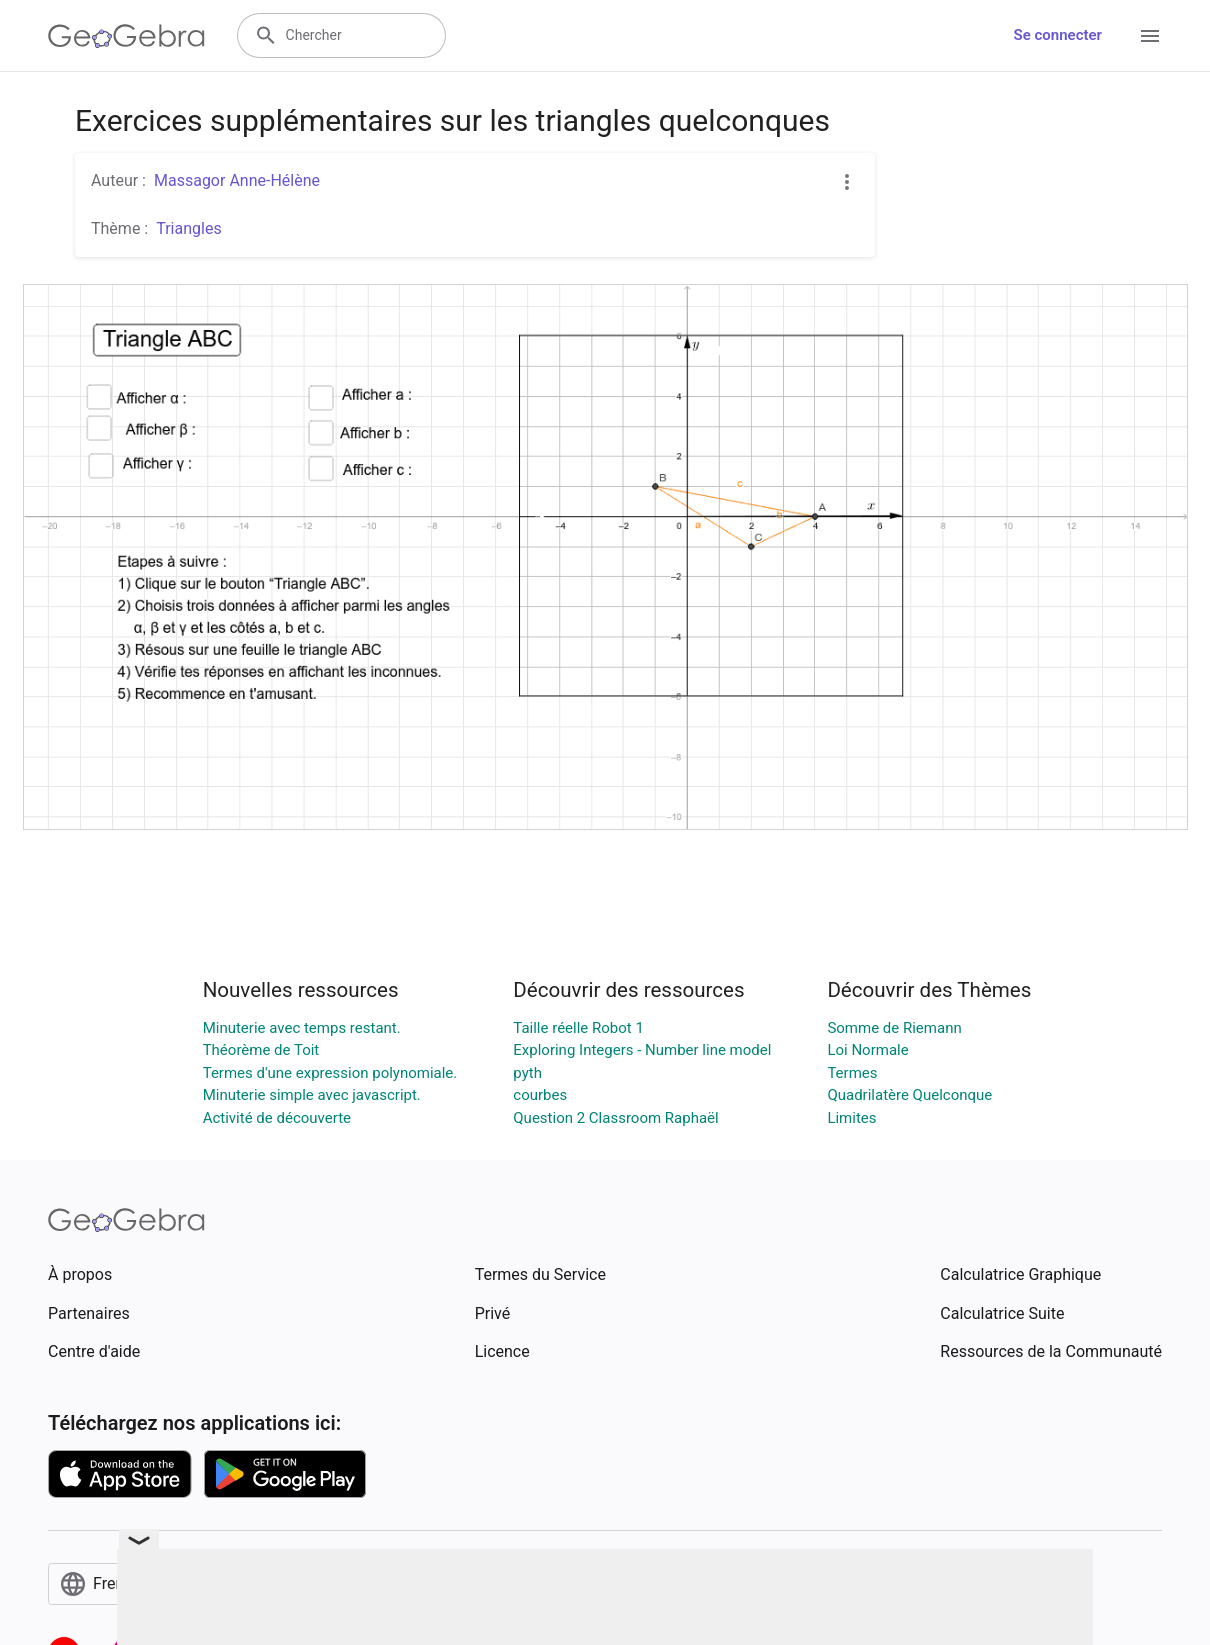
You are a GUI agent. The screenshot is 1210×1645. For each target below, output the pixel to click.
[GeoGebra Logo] (126, 36)
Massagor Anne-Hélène (237, 180)
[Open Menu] (1150, 36)
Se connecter (1058, 35)
